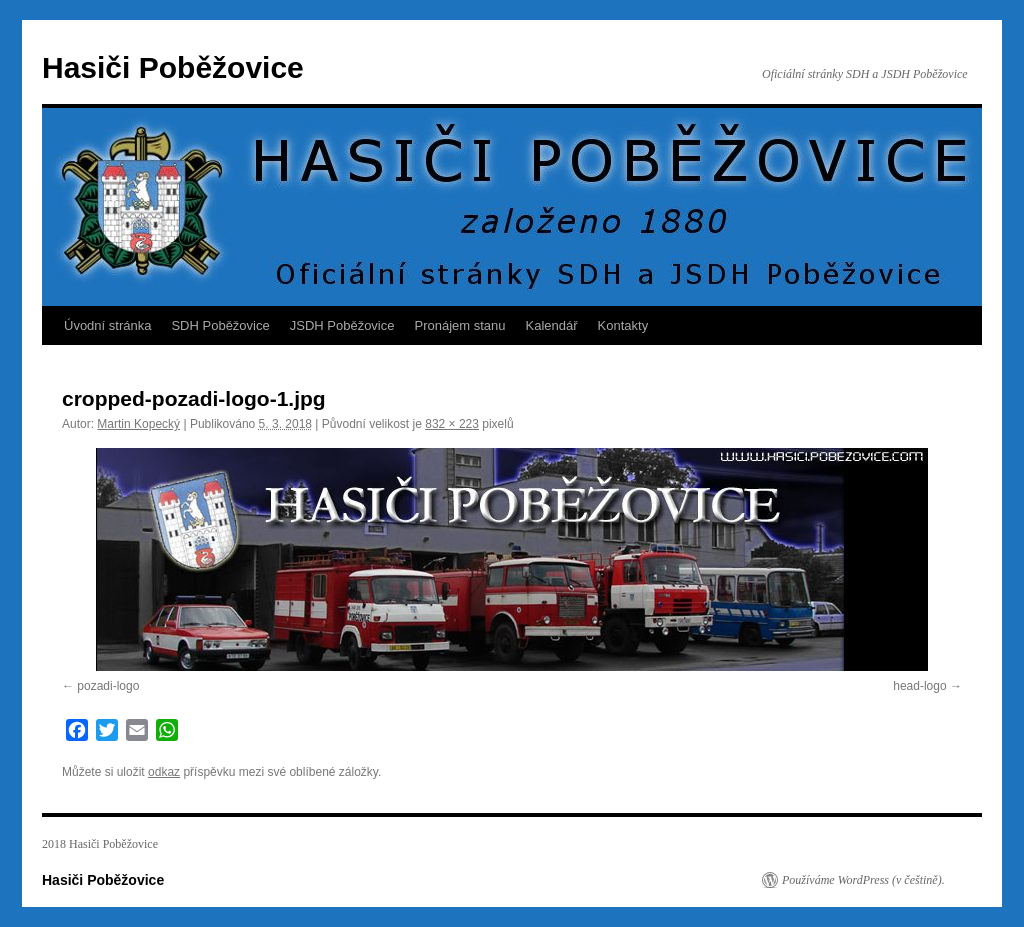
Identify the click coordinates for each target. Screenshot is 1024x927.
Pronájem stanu (460, 325)
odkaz (164, 772)
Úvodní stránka (107, 325)
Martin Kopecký (138, 424)
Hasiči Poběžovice (173, 67)
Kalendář (552, 325)
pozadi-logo (108, 686)
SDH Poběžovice (220, 325)
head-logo (919, 686)
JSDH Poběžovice (342, 325)
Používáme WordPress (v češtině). (863, 880)
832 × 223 (452, 424)
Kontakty (623, 325)
